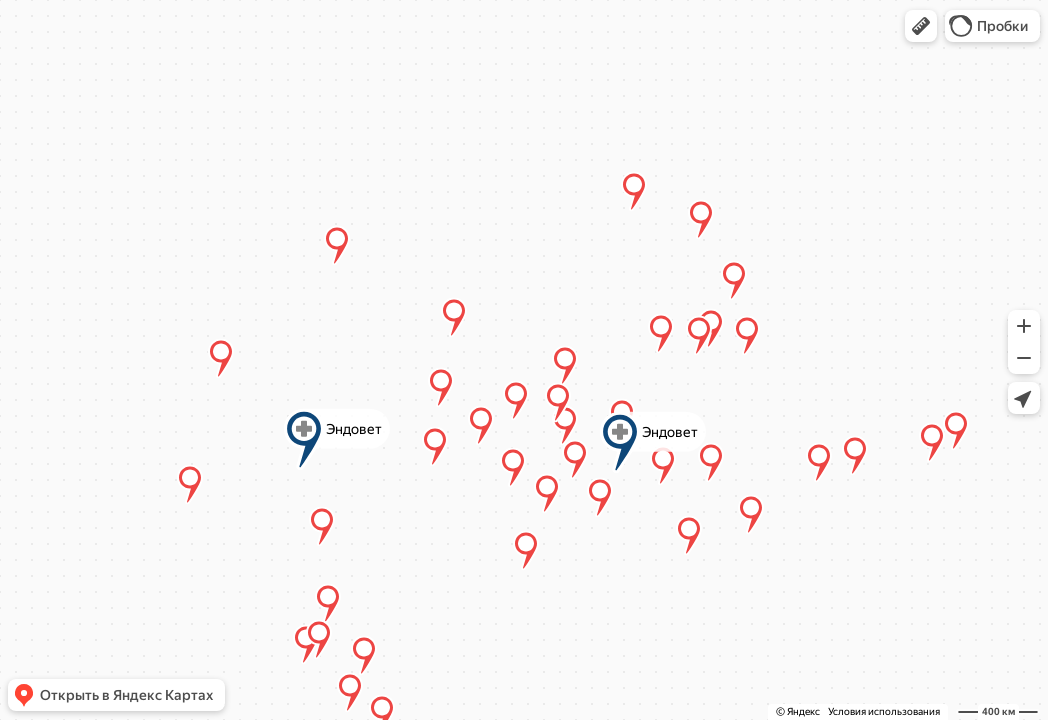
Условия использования (884, 711)
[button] (921, 26)
